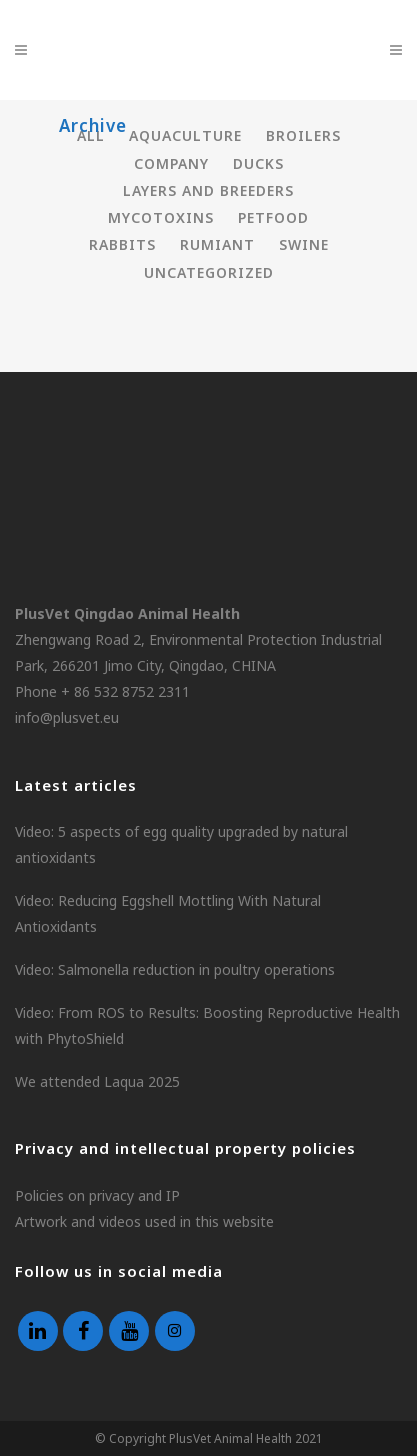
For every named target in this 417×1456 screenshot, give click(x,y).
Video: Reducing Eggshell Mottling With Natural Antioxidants (168, 913)
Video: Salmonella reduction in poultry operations (175, 969)
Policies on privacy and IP (97, 1195)
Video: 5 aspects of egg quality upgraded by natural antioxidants (181, 844)
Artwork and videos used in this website (144, 1221)
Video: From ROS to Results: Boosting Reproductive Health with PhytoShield (207, 1025)
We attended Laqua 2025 (97, 1081)
